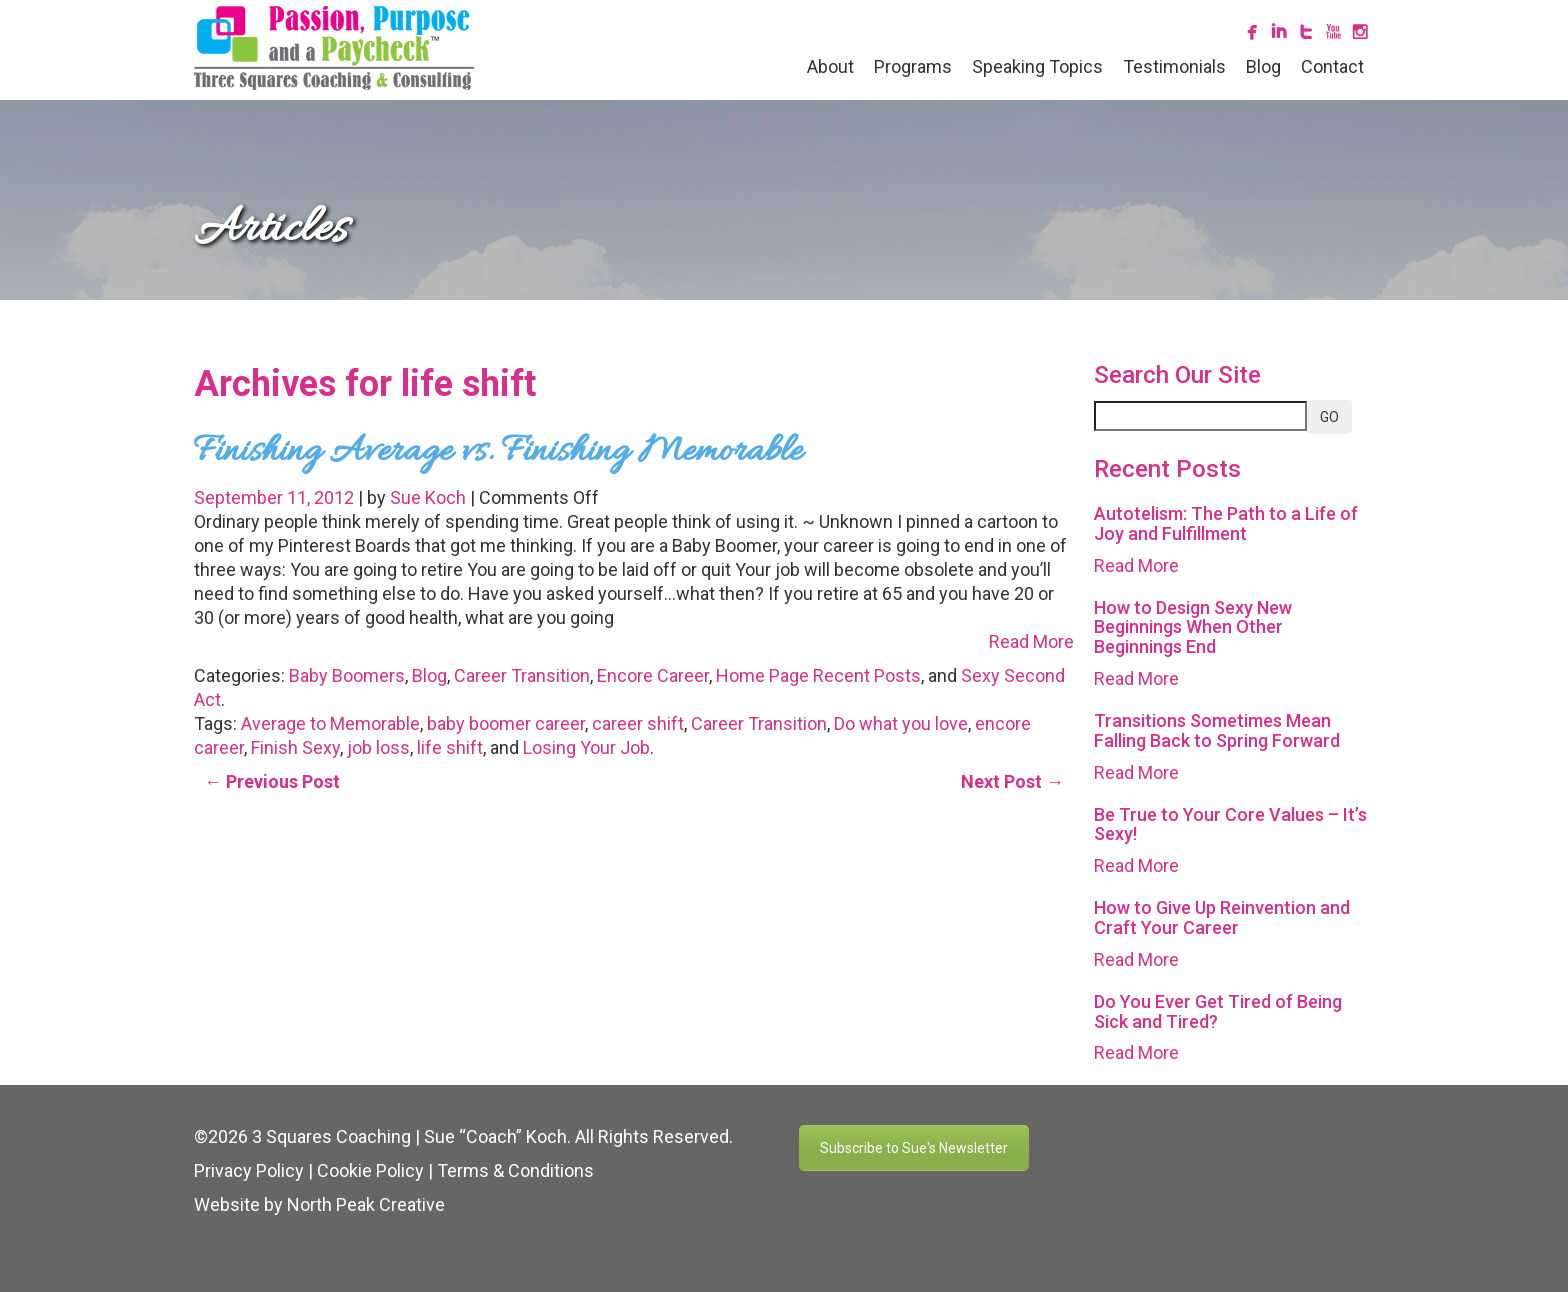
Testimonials (1174, 66)
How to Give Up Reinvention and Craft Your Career (1222, 917)
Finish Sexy (295, 747)
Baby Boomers (347, 675)
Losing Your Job (586, 747)
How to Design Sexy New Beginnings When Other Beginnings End (1193, 627)
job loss (378, 747)
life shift (450, 747)
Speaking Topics (1037, 66)
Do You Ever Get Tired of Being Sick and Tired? (1218, 1011)
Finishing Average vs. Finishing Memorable (498, 452)
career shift (638, 723)
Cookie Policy (370, 1170)
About (830, 66)
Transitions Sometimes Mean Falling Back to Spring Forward (1217, 730)
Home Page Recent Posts (818, 675)
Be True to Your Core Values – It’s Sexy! (1230, 824)
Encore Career (653, 675)
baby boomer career (506, 723)
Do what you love (901, 723)
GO (1329, 417)
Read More (1031, 641)
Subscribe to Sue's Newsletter (914, 1148)
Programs (913, 66)
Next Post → (1012, 781)
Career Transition (522, 675)
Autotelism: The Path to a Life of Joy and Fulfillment (1226, 523)
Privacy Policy (249, 1170)
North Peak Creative (366, 1204)
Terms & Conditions (515, 1170)
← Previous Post (272, 781)
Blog (1263, 66)
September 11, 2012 (276, 497)
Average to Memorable (330, 723)
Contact (1332, 66)
